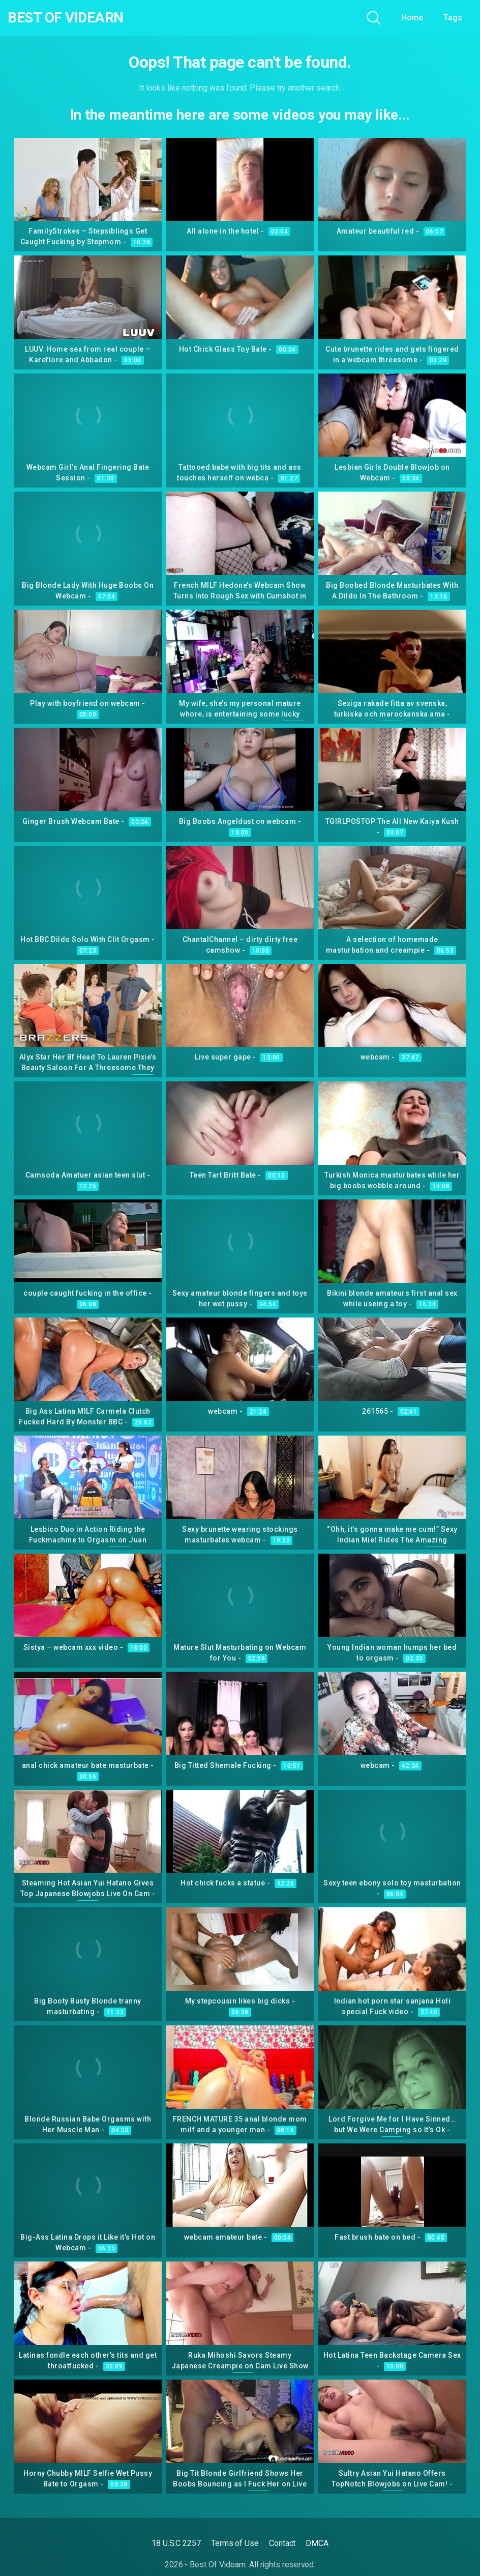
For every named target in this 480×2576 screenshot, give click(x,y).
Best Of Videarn (66, 17)
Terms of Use (235, 2543)
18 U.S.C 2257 (176, 2543)
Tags (452, 17)
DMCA (317, 2543)
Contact (282, 2543)
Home (412, 17)
